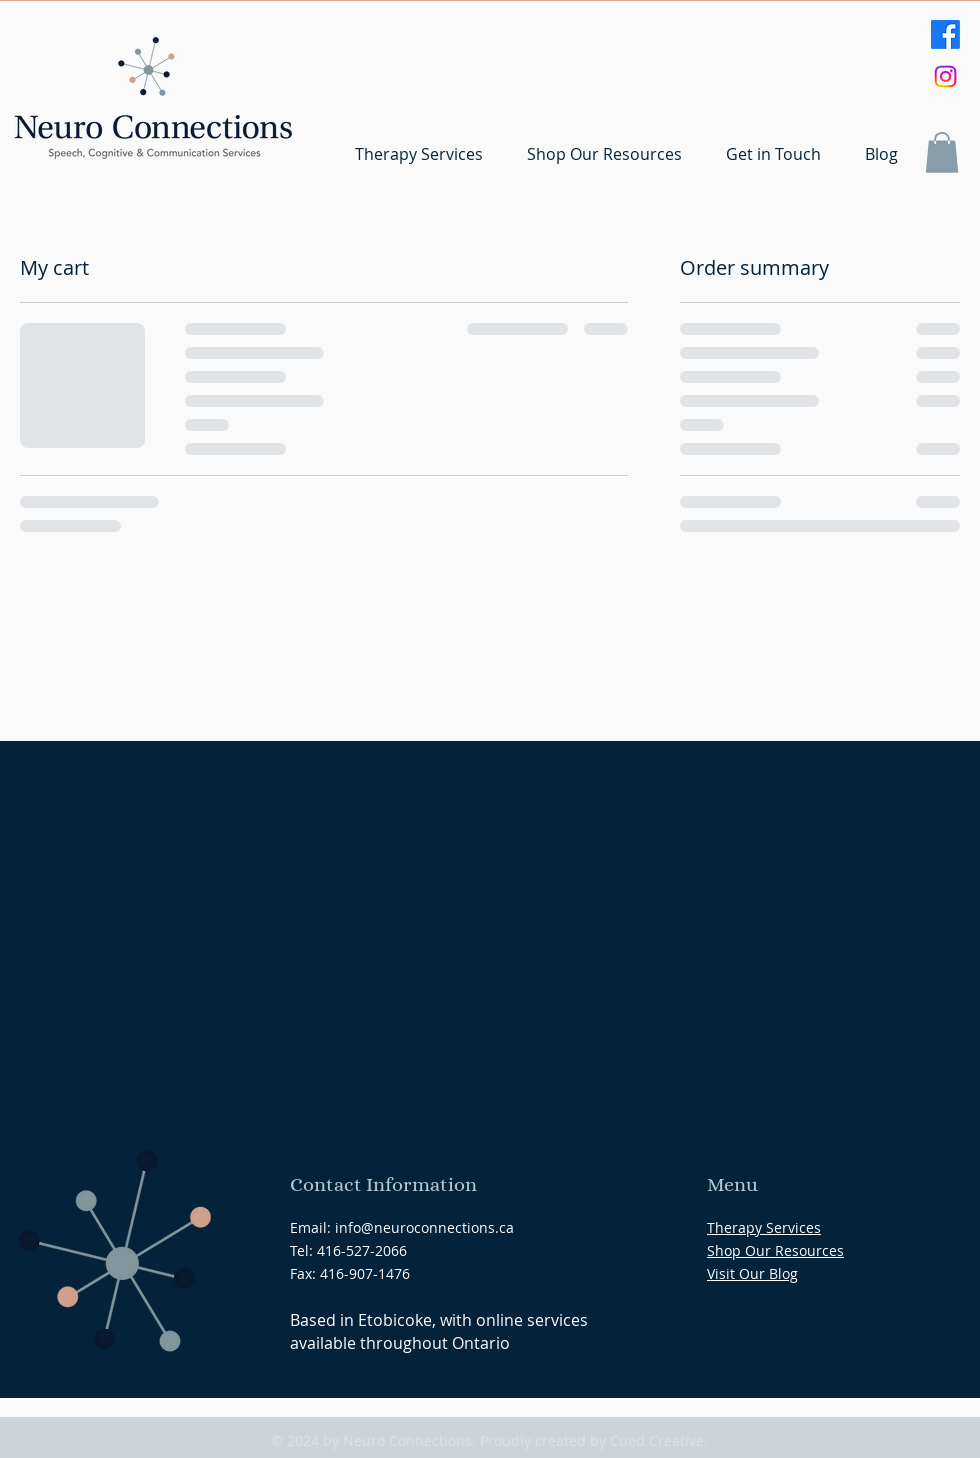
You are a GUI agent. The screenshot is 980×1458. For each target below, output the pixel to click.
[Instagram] (945, 76)
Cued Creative (657, 1440)
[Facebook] (945, 34)
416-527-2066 (362, 1250)
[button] (942, 152)
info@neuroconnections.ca (424, 1227)
